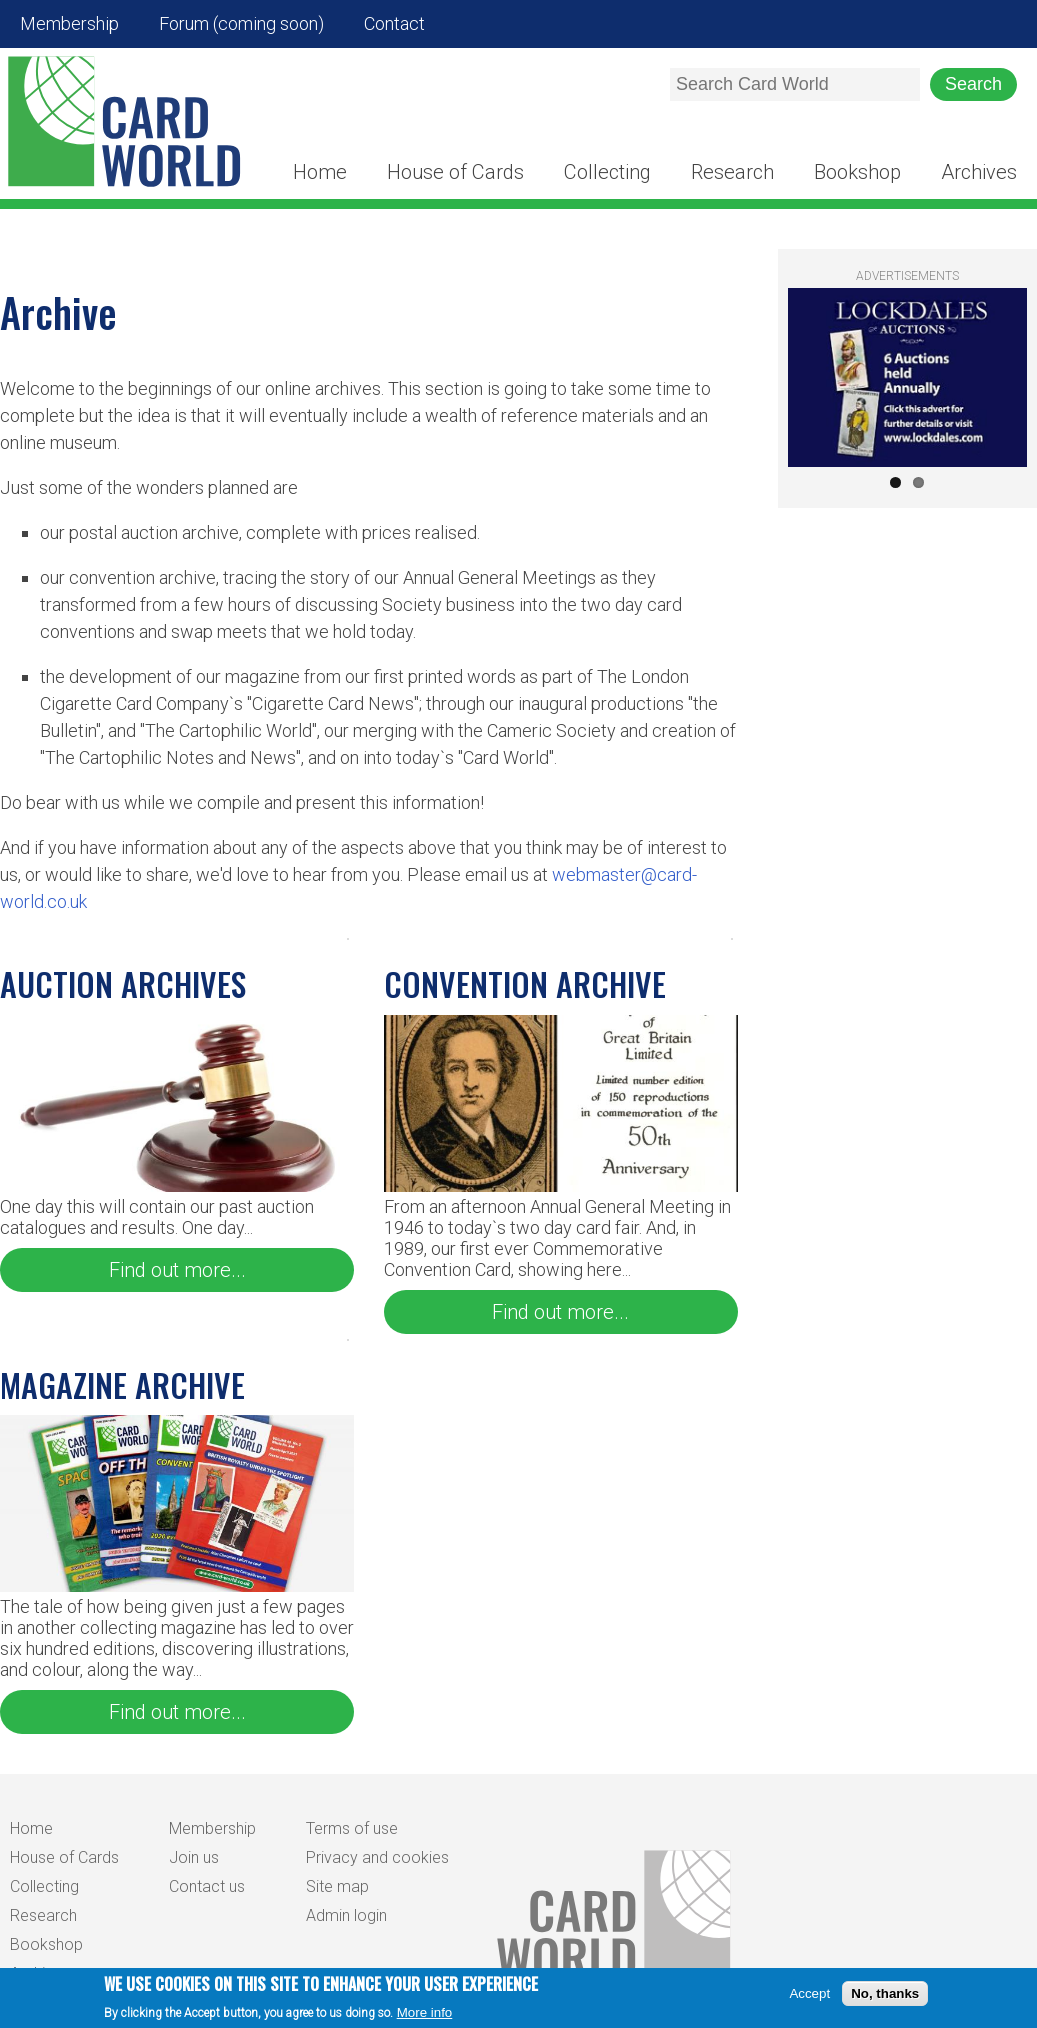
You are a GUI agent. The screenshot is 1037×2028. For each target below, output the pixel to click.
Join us (194, 1857)
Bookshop (857, 172)
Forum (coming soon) (241, 23)
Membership (69, 23)
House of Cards (455, 172)
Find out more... (177, 1270)
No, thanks (885, 1998)
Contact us (207, 1886)
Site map (337, 1886)
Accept (809, 1998)
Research (732, 172)
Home (320, 172)
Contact (394, 23)
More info (425, 2017)
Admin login (346, 1915)
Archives (979, 172)
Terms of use (352, 1828)
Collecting (607, 172)
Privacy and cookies (377, 1857)
